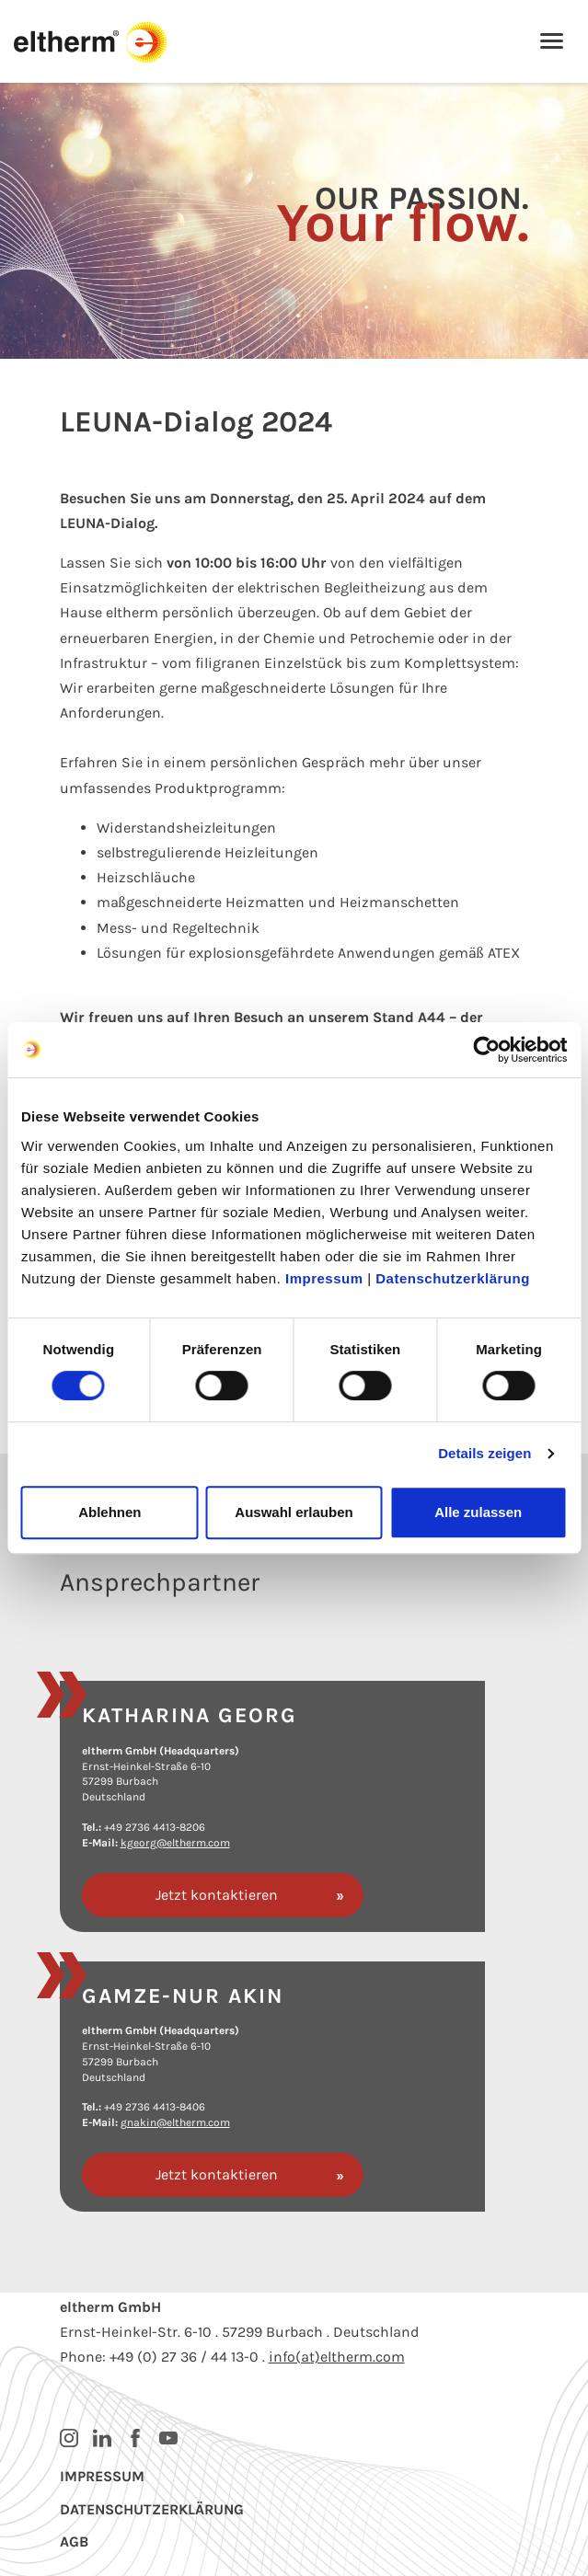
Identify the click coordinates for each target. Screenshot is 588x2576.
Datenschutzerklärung (452, 1278)
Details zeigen (484, 1453)
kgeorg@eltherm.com (175, 1842)
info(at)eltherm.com (337, 2356)
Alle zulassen (478, 1512)
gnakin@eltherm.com (175, 2122)
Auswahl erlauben (293, 1512)
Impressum (324, 1278)
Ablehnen (109, 1512)
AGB (74, 2541)
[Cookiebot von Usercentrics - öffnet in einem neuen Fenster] (486, 1050)
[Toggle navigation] (551, 42)
